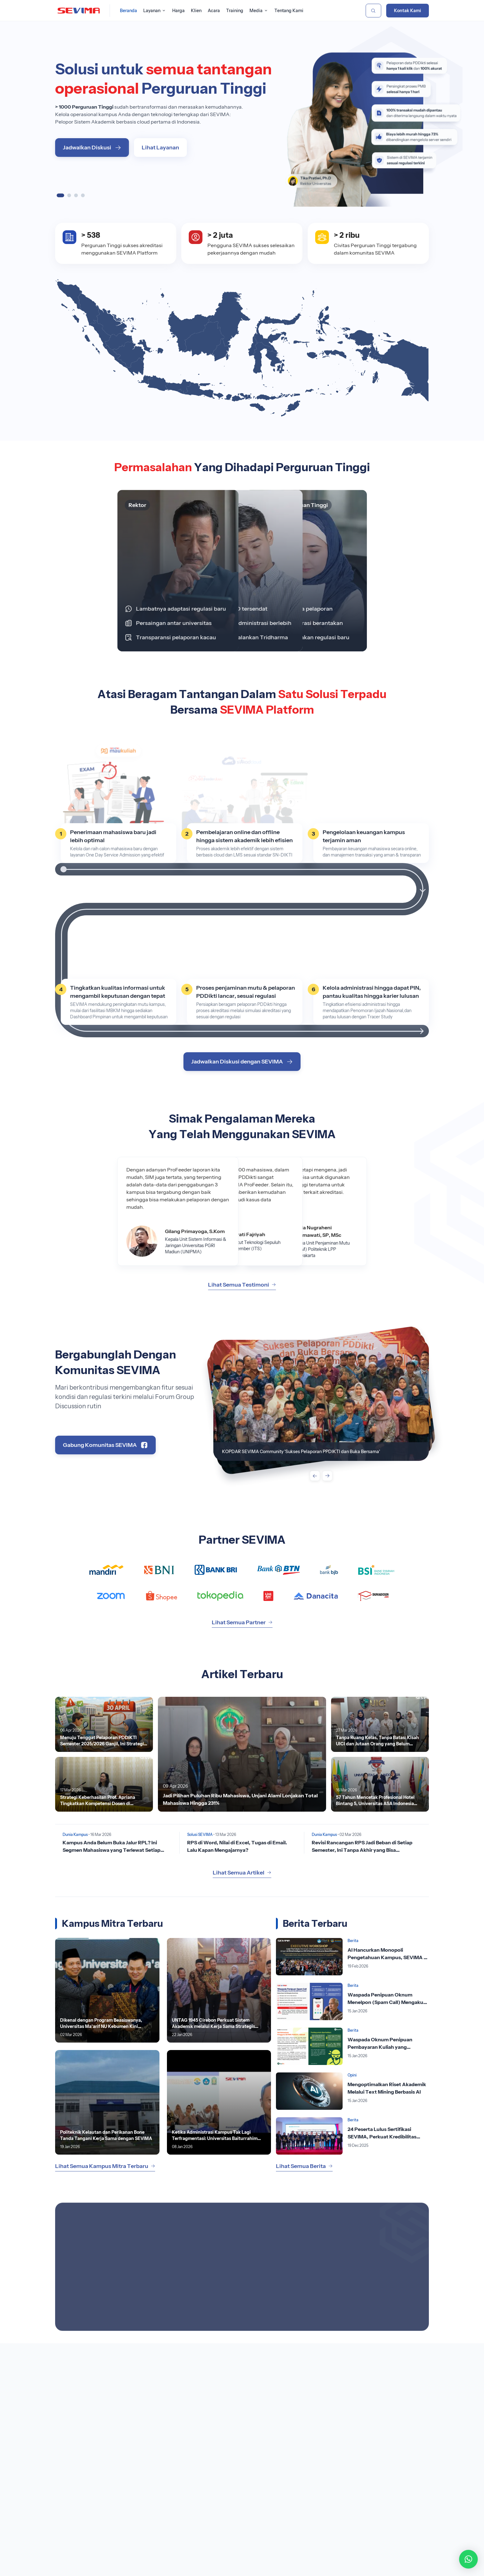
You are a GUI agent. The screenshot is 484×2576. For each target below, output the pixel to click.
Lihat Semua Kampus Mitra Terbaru (105, 2166)
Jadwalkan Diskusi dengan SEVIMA (242, 1061)
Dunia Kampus (75, 1834)
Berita (353, 1940)
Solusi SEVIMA (200, 1834)
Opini (352, 2075)
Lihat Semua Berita (304, 2166)
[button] (468, 2559)
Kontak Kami (407, 10)
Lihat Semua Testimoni (242, 1284)
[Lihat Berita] (242, 1754)
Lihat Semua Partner (242, 1622)
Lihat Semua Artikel (242, 1872)
